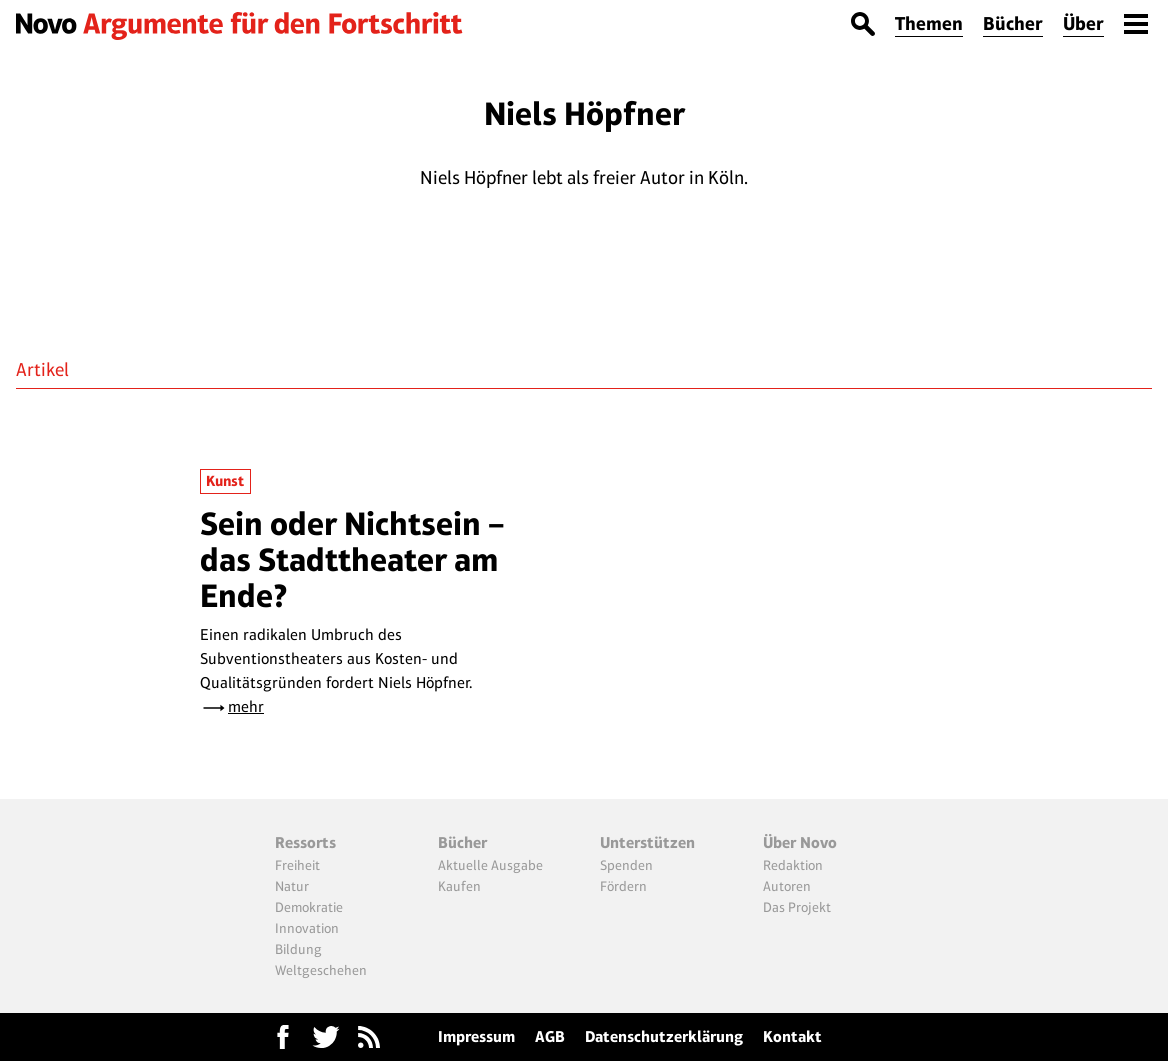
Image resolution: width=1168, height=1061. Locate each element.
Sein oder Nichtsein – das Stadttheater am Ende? (352, 560)
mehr (246, 706)
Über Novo (800, 842)
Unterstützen (647, 842)
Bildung (298, 949)
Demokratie (309, 907)
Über (1083, 23)
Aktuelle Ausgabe (490, 865)
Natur (292, 886)
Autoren (787, 886)
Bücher (1013, 23)
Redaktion (793, 865)
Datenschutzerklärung (664, 1036)
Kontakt (792, 1036)
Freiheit (297, 865)
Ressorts (305, 842)
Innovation (307, 928)
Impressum (476, 1036)
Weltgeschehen (321, 970)
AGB (550, 1036)
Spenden (626, 865)
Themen (929, 23)
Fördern (623, 886)
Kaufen (459, 886)
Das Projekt (797, 907)
